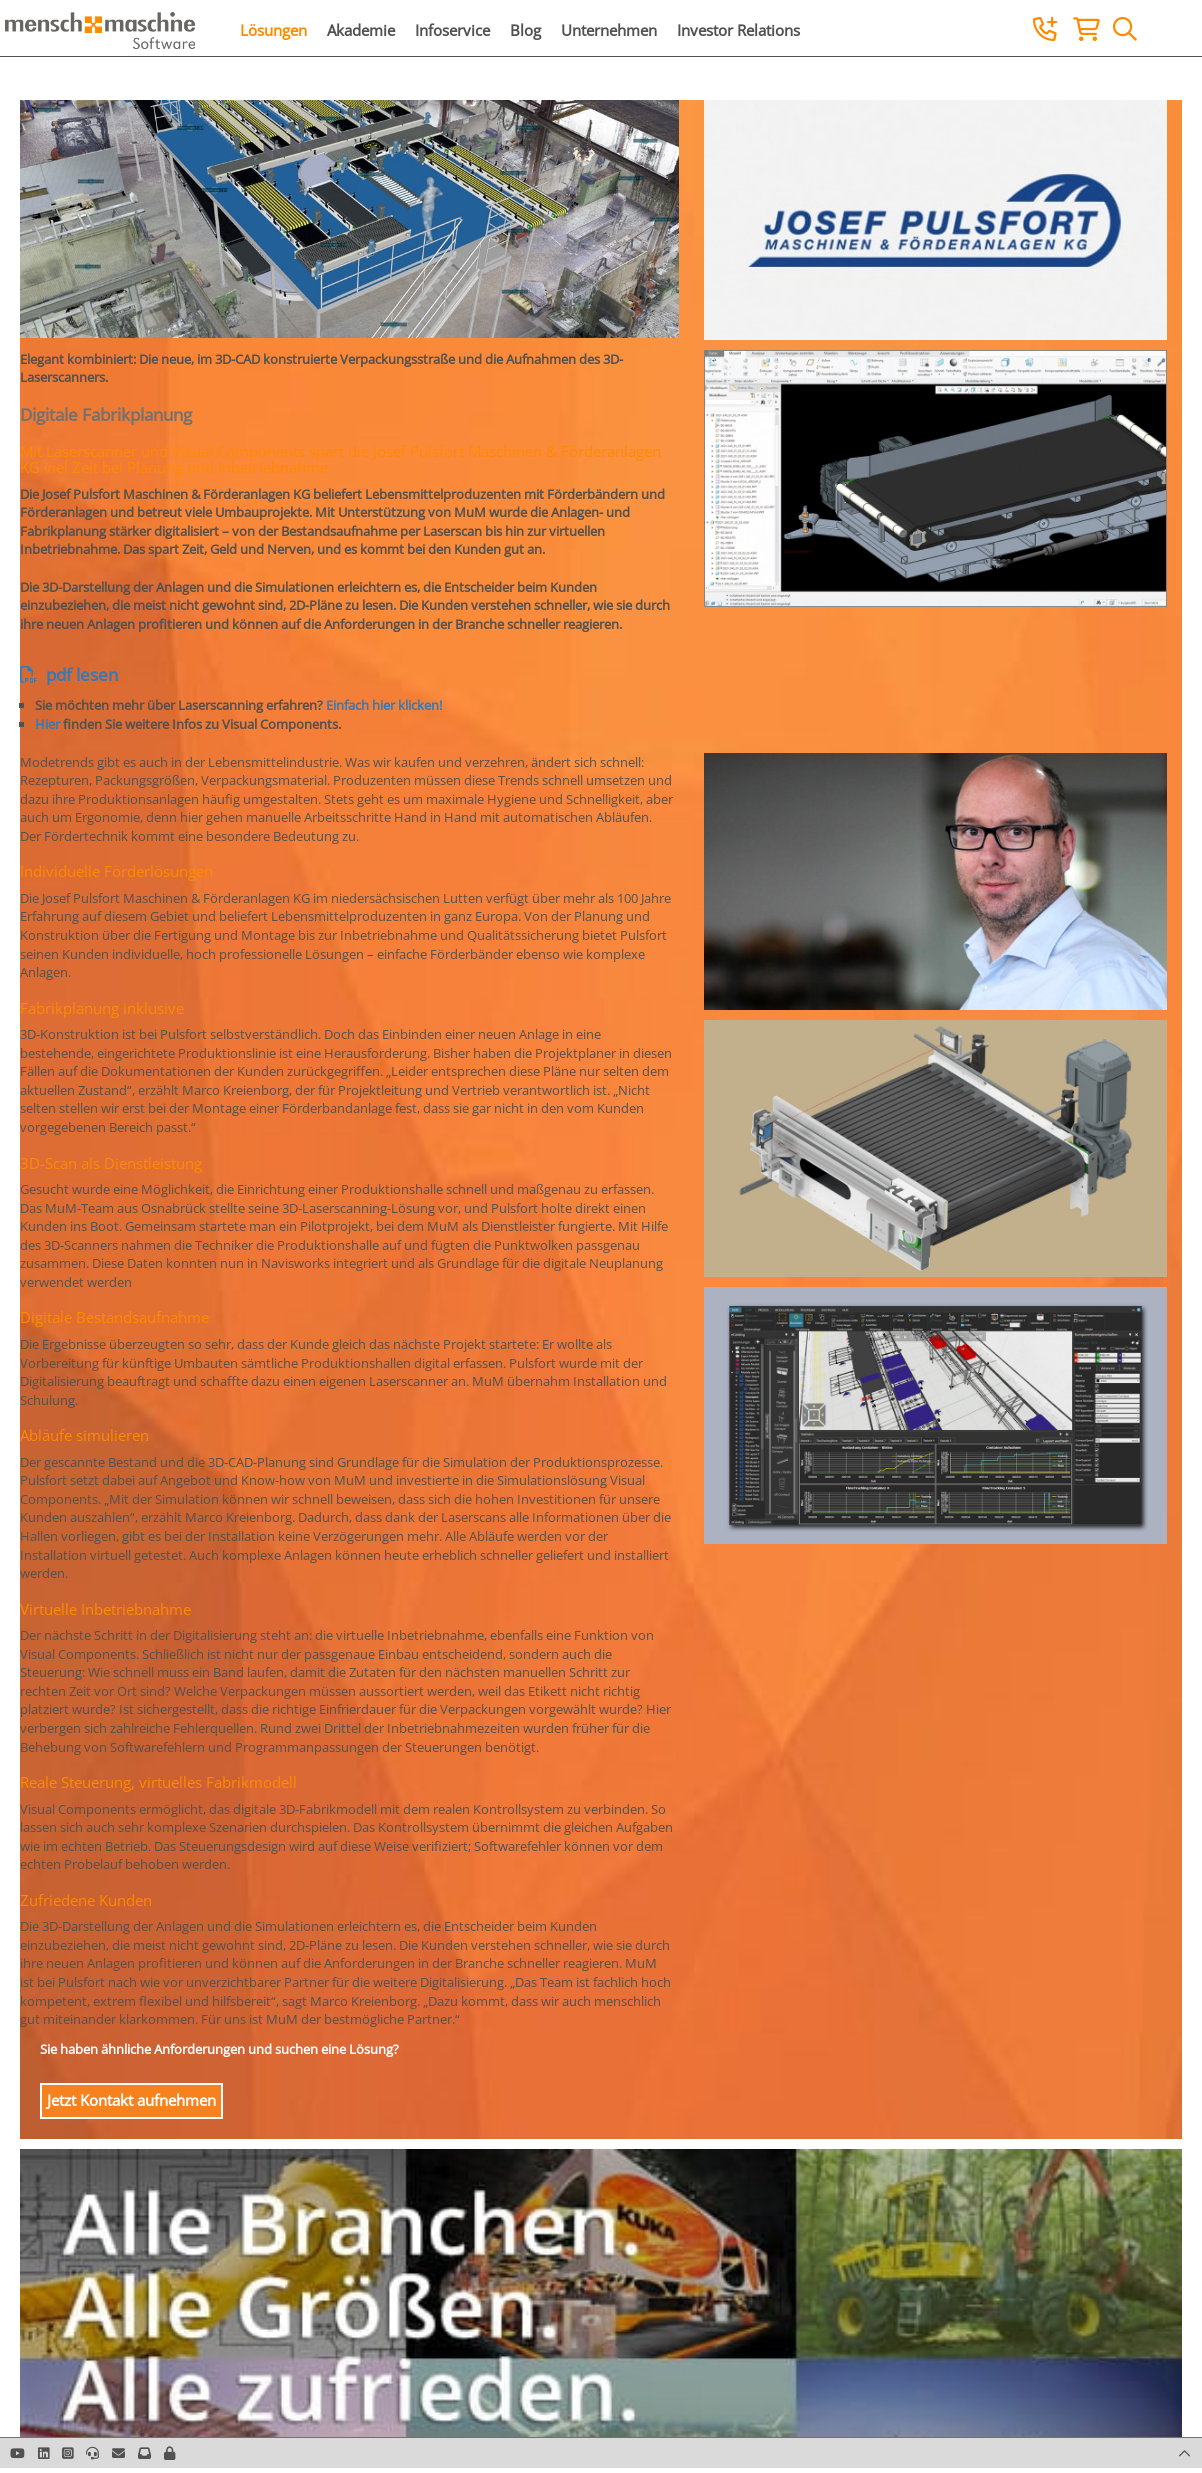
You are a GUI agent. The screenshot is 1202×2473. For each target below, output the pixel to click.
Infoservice (452, 30)
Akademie (361, 30)
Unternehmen (609, 30)
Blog (525, 30)
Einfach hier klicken (382, 705)
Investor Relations (738, 30)
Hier (47, 724)
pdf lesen (69, 674)
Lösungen (273, 30)
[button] (169, 2453)
